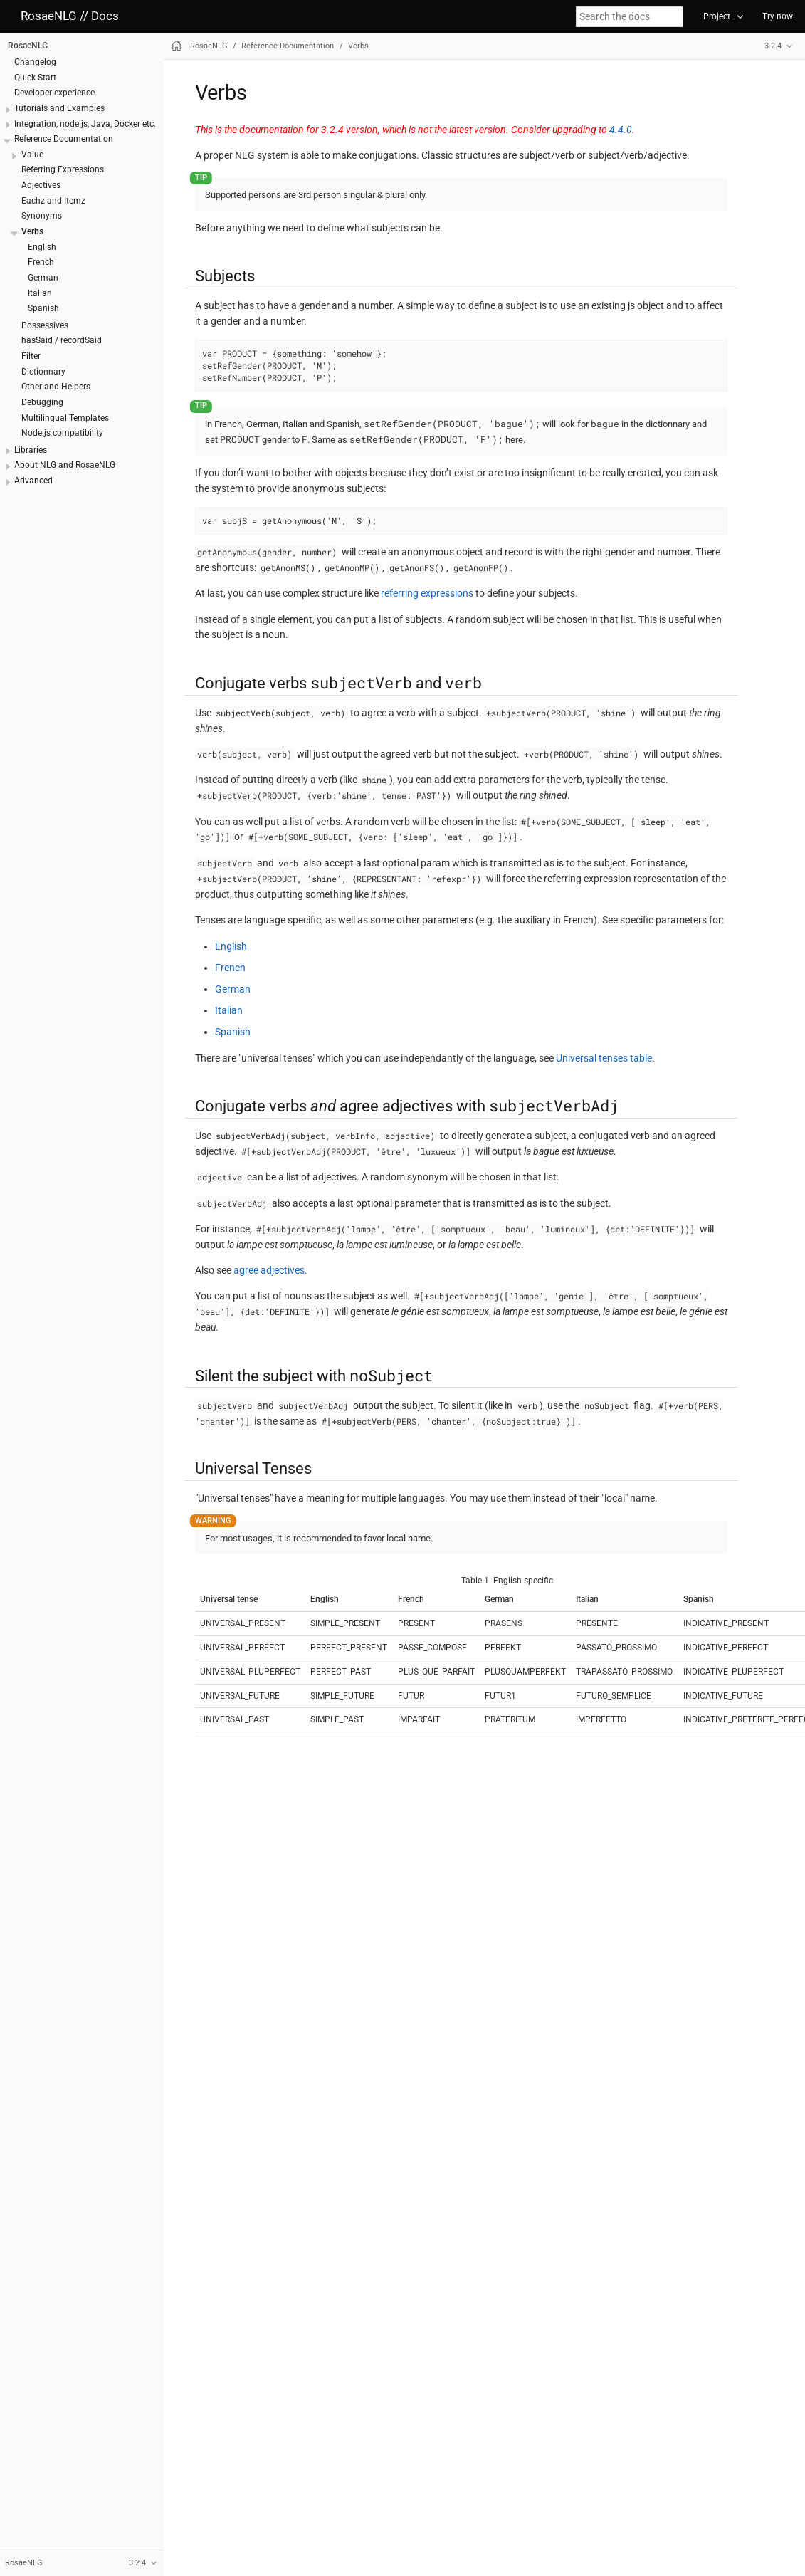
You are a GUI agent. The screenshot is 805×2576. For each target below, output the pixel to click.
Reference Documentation (63, 139)
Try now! (778, 16)
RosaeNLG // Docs (70, 16)
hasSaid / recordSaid (61, 340)
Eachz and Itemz (53, 201)
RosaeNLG (28, 46)
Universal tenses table (604, 1058)
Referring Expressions (62, 169)
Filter (31, 356)
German (43, 278)
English (42, 247)
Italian (40, 293)
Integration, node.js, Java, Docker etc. (85, 124)
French (41, 262)
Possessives (44, 325)
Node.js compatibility (62, 433)
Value (32, 154)
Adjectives (40, 185)
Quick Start (35, 78)
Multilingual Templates (65, 418)
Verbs (32, 231)
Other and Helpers (55, 387)
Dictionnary (43, 372)
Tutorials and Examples (59, 108)
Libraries (30, 450)
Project (716, 16)
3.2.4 (773, 46)
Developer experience (54, 93)
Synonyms (41, 216)
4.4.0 (620, 130)
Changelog (35, 62)
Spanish (43, 308)
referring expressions (427, 593)
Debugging (42, 402)
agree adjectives (269, 1270)
